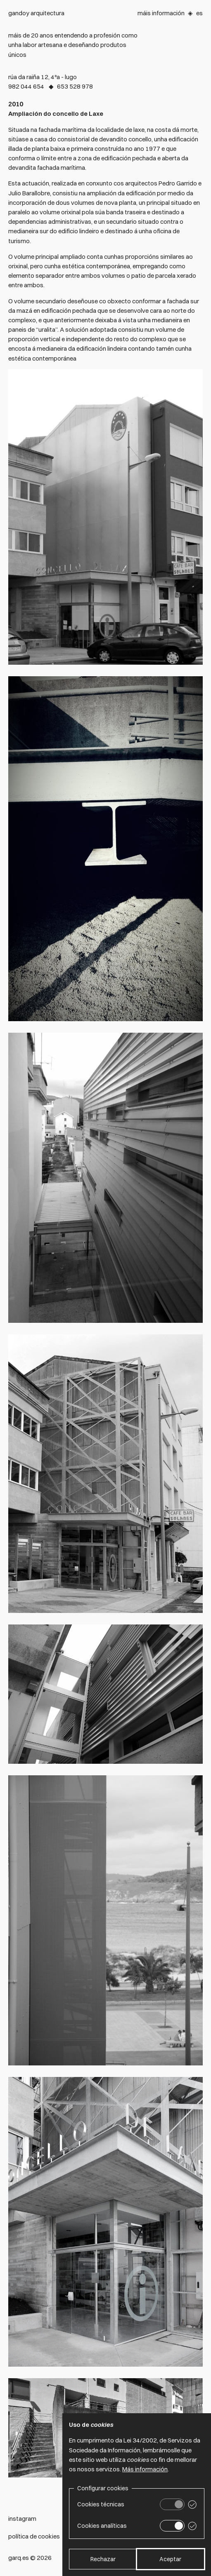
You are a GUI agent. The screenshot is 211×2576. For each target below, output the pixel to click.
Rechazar (103, 2559)
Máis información (161, 13)
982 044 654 (26, 86)
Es (199, 13)
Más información (145, 2469)
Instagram (22, 2518)
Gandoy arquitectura (36, 13)
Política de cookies (34, 2536)
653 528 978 (75, 86)
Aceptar (170, 2559)
